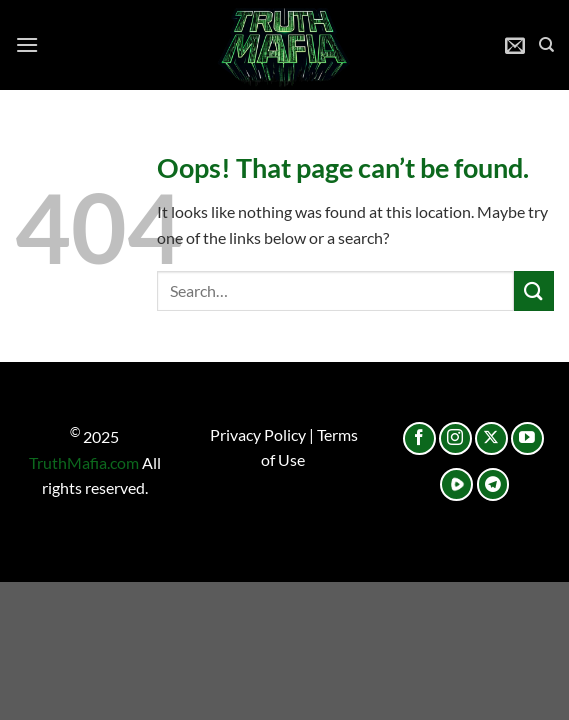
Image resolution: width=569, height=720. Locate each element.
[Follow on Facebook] (419, 438)
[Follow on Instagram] (455, 438)
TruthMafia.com (84, 462)
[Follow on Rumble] (456, 484)
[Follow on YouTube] (527, 438)
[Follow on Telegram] (493, 484)
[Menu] (27, 44)
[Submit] (534, 290)
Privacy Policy (258, 434)
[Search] (546, 45)
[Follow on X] (491, 438)
